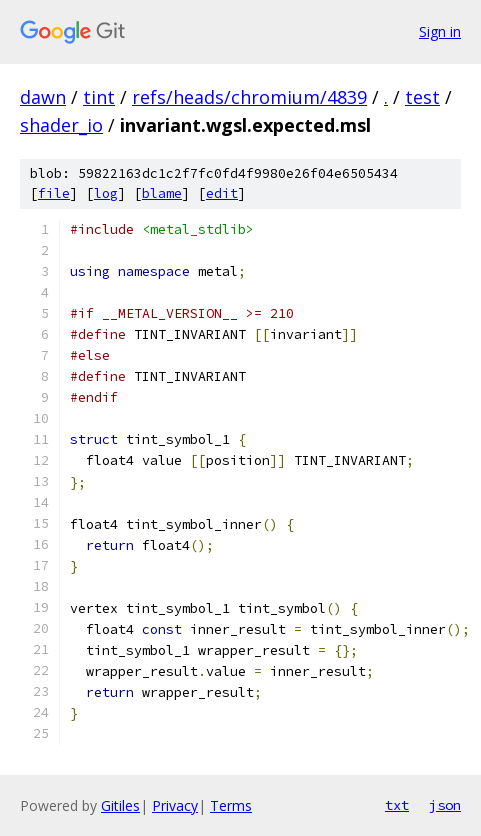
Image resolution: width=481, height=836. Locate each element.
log (106, 193)
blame (162, 193)
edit (222, 193)
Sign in (440, 31)
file (54, 193)
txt (397, 805)
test (422, 97)
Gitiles (120, 805)
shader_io (61, 125)
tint (99, 97)
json (445, 805)
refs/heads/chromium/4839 (249, 97)
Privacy (175, 805)
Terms (231, 805)
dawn (43, 97)
